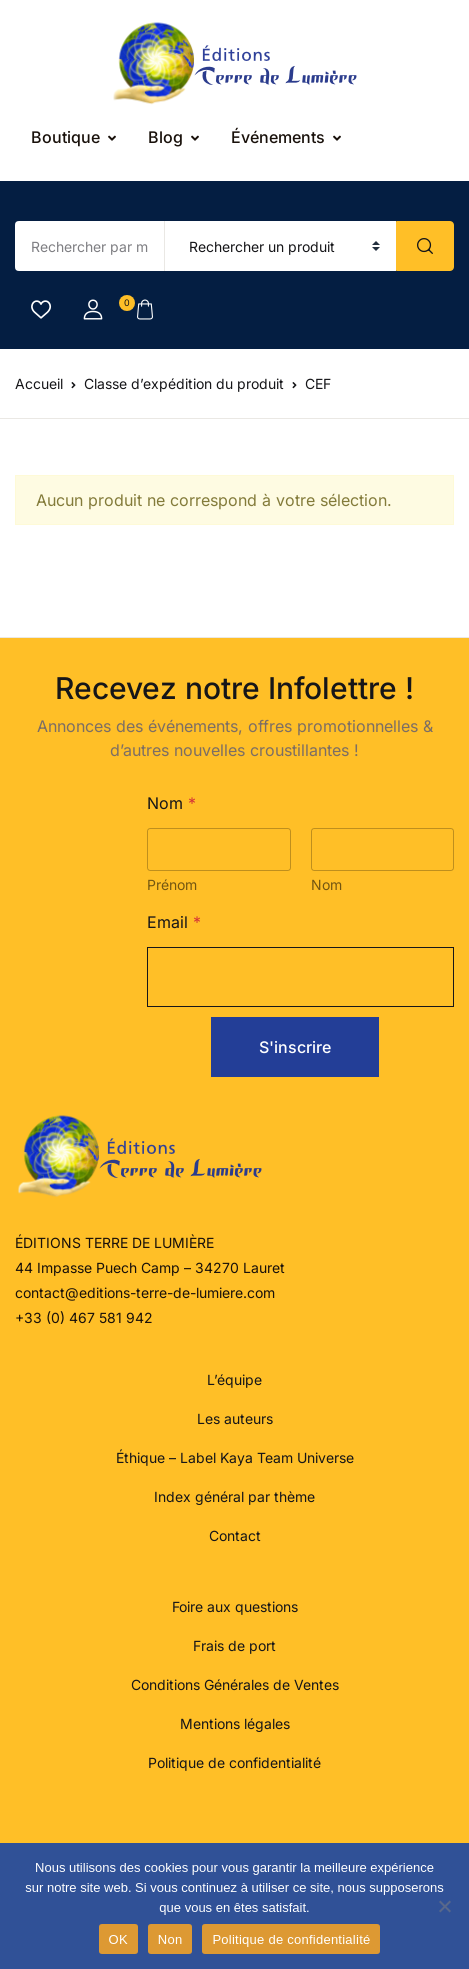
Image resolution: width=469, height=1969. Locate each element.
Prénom (172, 884)
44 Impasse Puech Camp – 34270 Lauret (150, 1267)
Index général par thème (234, 1496)
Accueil (39, 383)
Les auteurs (235, 1418)
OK (118, 1939)
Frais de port (234, 1645)
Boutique (65, 137)
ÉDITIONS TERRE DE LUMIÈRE (114, 1242)
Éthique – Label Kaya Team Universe (235, 1457)
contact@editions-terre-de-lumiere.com (145, 1292)
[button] (93, 310)
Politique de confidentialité (234, 1762)
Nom (325, 884)
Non (170, 1939)
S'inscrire (295, 1047)
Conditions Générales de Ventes (235, 1684)
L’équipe (234, 1379)
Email (174, 922)
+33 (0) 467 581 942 (84, 1317)
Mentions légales (235, 1723)
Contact (235, 1535)
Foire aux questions (235, 1606)
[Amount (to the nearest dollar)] (90, 246)
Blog (165, 137)
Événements (278, 137)
